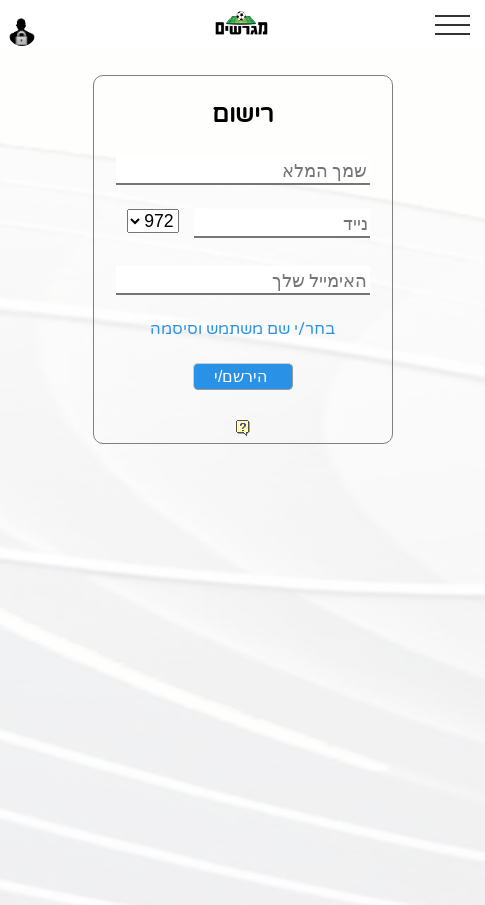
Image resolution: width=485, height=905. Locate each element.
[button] (460, 25)
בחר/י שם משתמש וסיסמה (242, 329)
